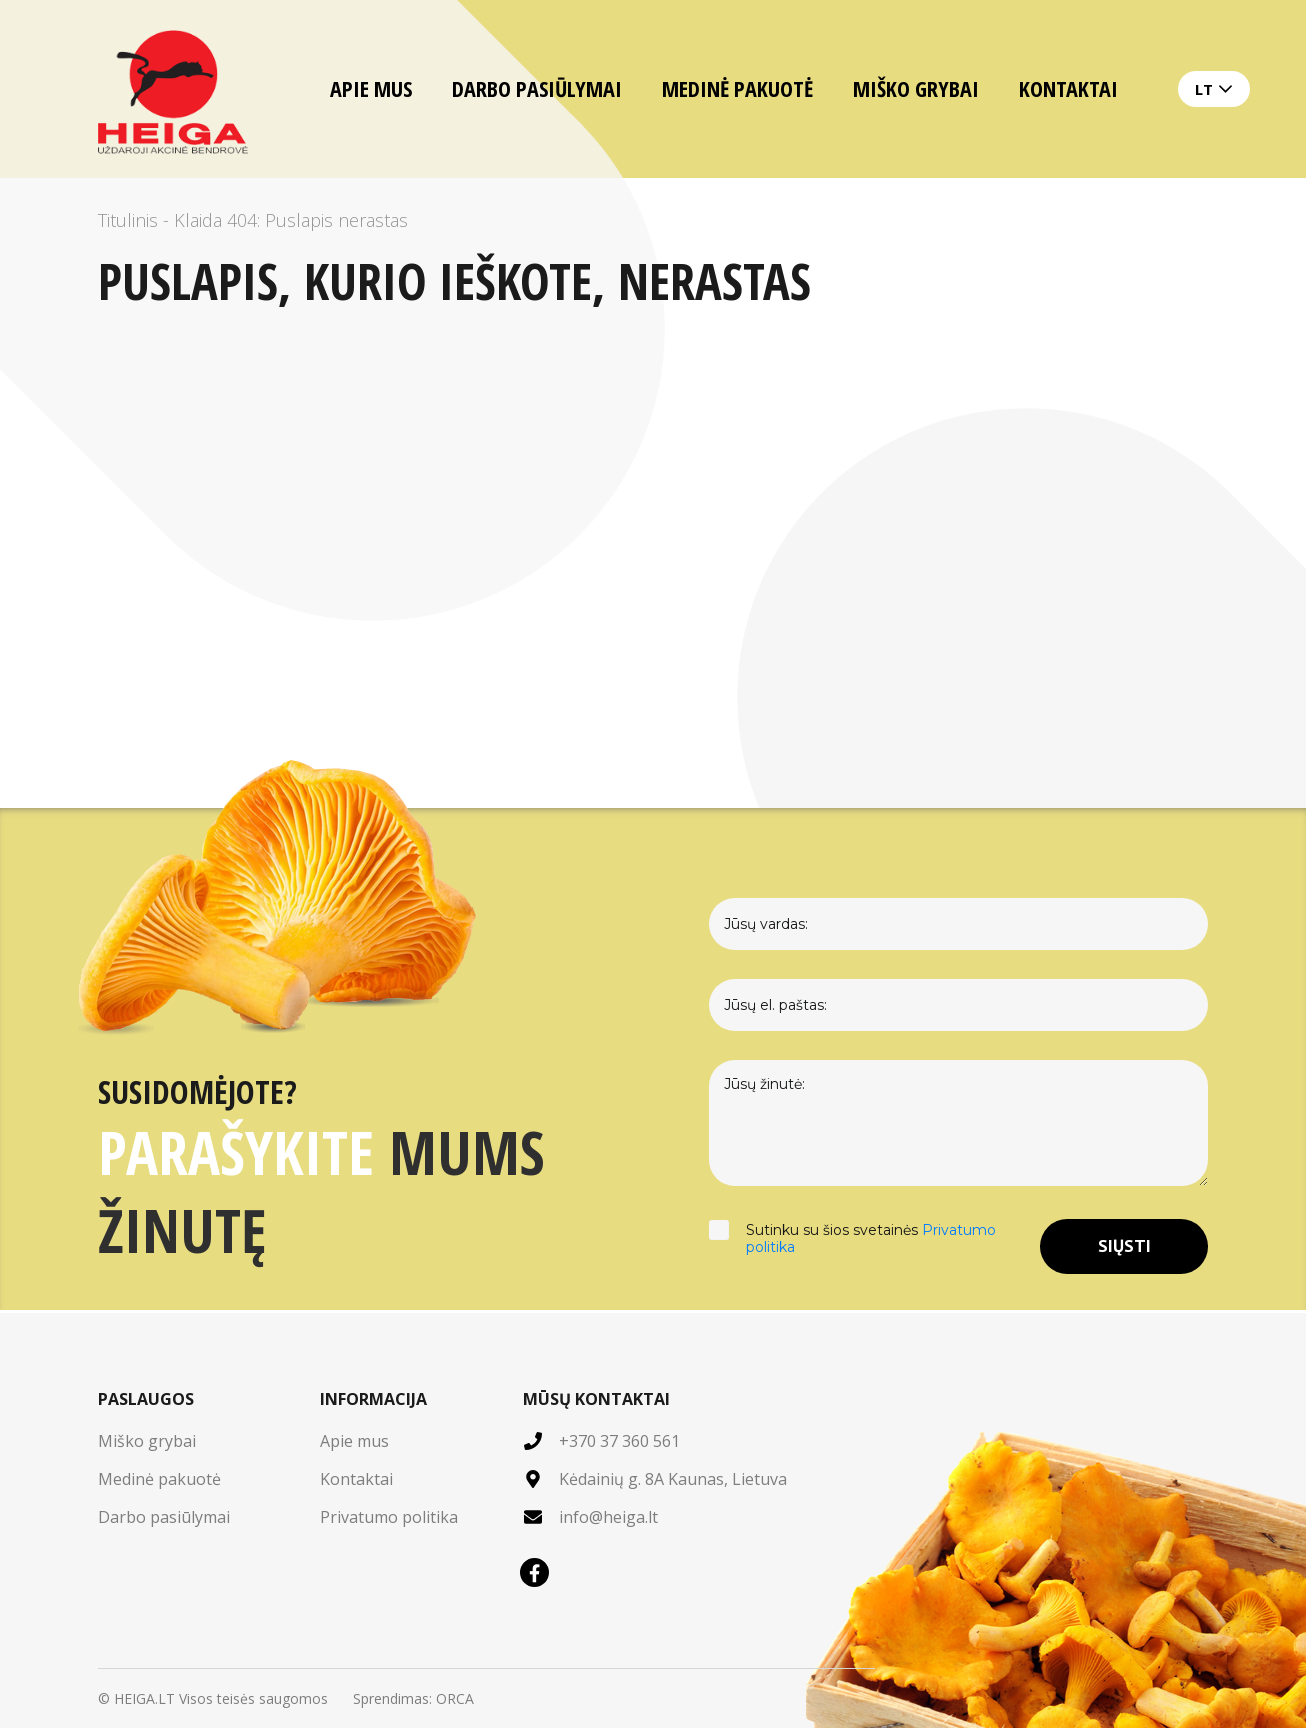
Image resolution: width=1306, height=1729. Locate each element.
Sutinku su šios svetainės (874, 1247)
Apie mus (371, 88)
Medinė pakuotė (737, 88)
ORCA (455, 1699)
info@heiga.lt (608, 1518)
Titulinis (128, 220)
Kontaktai (1068, 88)
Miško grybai (916, 88)
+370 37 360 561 (619, 1442)
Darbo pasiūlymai (537, 88)
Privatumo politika (389, 1518)
